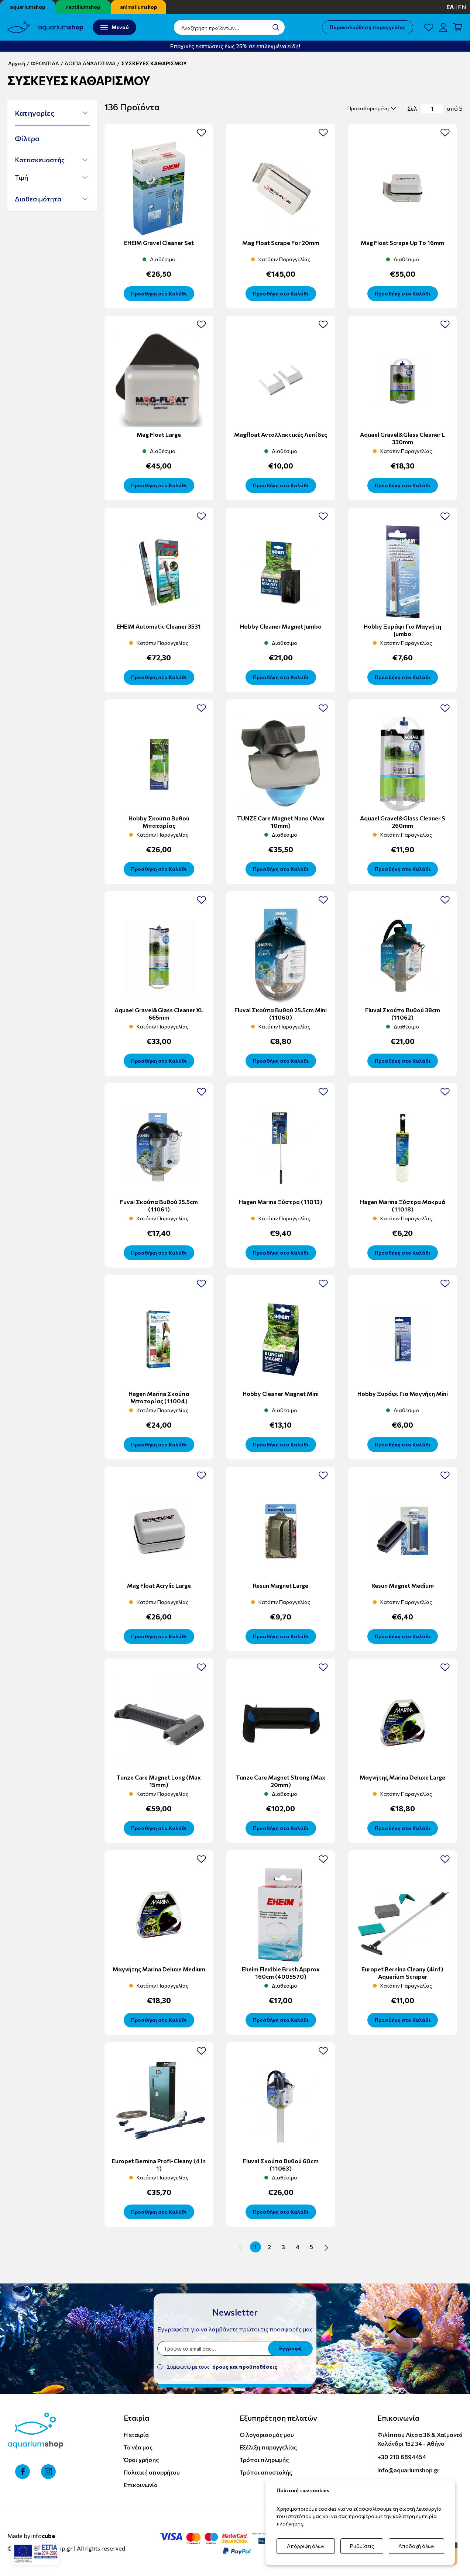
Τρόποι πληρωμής (264, 2459)
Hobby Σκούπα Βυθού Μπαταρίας (158, 822)
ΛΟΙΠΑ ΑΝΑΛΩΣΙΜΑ (90, 63)
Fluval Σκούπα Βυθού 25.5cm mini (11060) (280, 1013)
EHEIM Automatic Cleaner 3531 (159, 626)
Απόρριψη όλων (306, 2546)
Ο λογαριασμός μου (267, 2434)
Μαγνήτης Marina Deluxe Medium (159, 1968)
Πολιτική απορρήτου (152, 2472)
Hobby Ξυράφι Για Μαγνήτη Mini (402, 1393)
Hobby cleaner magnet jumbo (281, 626)
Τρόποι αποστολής (266, 2472)
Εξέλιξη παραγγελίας (268, 2447)
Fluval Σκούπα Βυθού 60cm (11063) (281, 2164)
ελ (450, 6)
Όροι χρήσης (141, 2459)
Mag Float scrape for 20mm (280, 242)
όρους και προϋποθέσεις (244, 2367)
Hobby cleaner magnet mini (281, 1393)
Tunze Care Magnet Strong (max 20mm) (280, 1781)
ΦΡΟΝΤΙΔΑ (45, 63)
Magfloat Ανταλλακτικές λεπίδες (280, 434)
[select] (371, 108)
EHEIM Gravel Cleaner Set (159, 242)
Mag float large (159, 434)
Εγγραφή (290, 2348)
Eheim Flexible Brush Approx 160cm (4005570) (281, 1972)
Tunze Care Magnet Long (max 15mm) (159, 1781)
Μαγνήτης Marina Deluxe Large (402, 1777)
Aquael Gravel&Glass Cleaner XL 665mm (158, 1013)
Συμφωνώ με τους (222, 2367)
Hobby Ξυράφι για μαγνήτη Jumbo (402, 630)
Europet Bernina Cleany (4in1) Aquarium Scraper (402, 1972)
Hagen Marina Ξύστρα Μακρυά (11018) (402, 1205)
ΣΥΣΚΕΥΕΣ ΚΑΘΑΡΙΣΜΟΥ (154, 63)
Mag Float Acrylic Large (159, 1585)
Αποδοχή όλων (416, 2546)
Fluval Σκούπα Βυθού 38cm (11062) (402, 1013)
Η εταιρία (136, 2434)
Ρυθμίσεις (362, 2546)
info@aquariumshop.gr (408, 2469)
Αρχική (16, 63)
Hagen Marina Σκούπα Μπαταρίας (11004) (158, 1397)
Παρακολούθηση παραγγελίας (367, 27)
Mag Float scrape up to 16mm (402, 242)
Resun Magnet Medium (402, 1585)
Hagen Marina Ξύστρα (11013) (280, 1201)
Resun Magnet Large (280, 1585)
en (462, 6)
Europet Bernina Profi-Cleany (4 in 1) (159, 2164)
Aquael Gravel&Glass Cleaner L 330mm (402, 438)
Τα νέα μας (138, 2447)
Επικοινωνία (141, 2484)
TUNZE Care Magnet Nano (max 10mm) (281, 822)
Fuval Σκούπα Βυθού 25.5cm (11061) (159, 1205)
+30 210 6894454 (401, 2456)
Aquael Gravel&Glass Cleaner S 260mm (402, 822)
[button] (51, 113)
